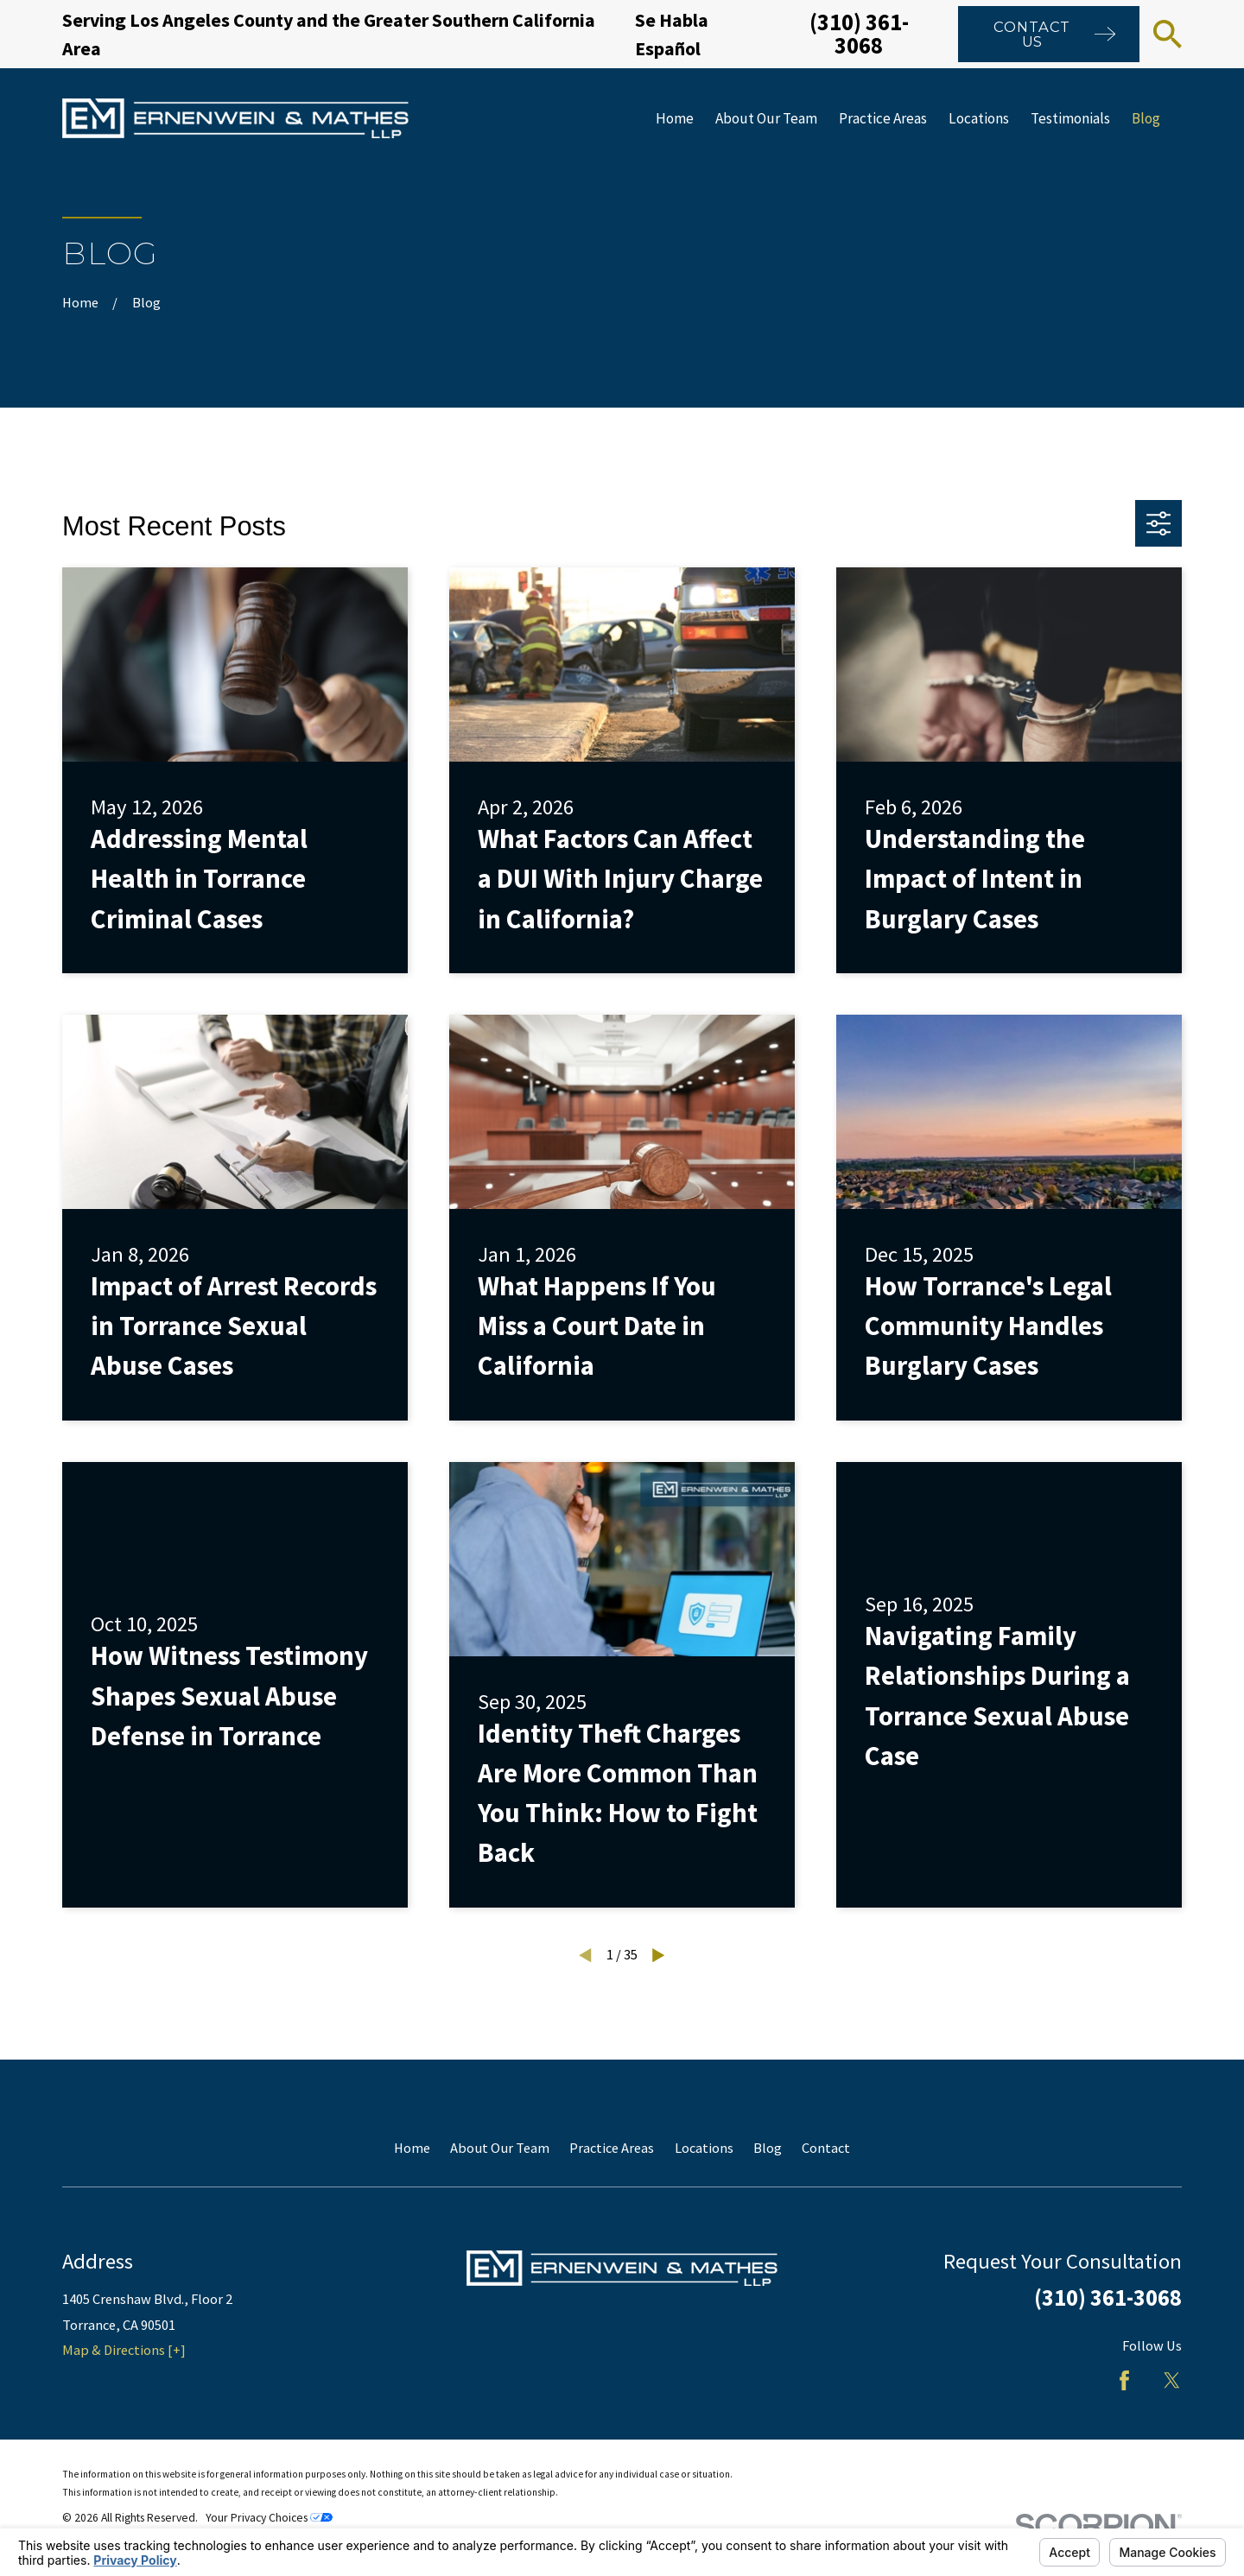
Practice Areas (611, 2147)
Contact (826, 2147)
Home (412, 2147)
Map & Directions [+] (124, 2349)
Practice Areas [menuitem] (883, 118)
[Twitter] (1172, 2380)
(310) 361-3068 (859, 33)
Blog (767, 2147)
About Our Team (499, 2147)
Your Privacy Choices (269, 2517)
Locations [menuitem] (979, 118)
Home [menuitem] (675, 118)
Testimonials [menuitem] (1070, 118)
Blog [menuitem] (1146, 118)
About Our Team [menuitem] (766, 118)
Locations (704, 2147)
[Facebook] (1124, 2380)
